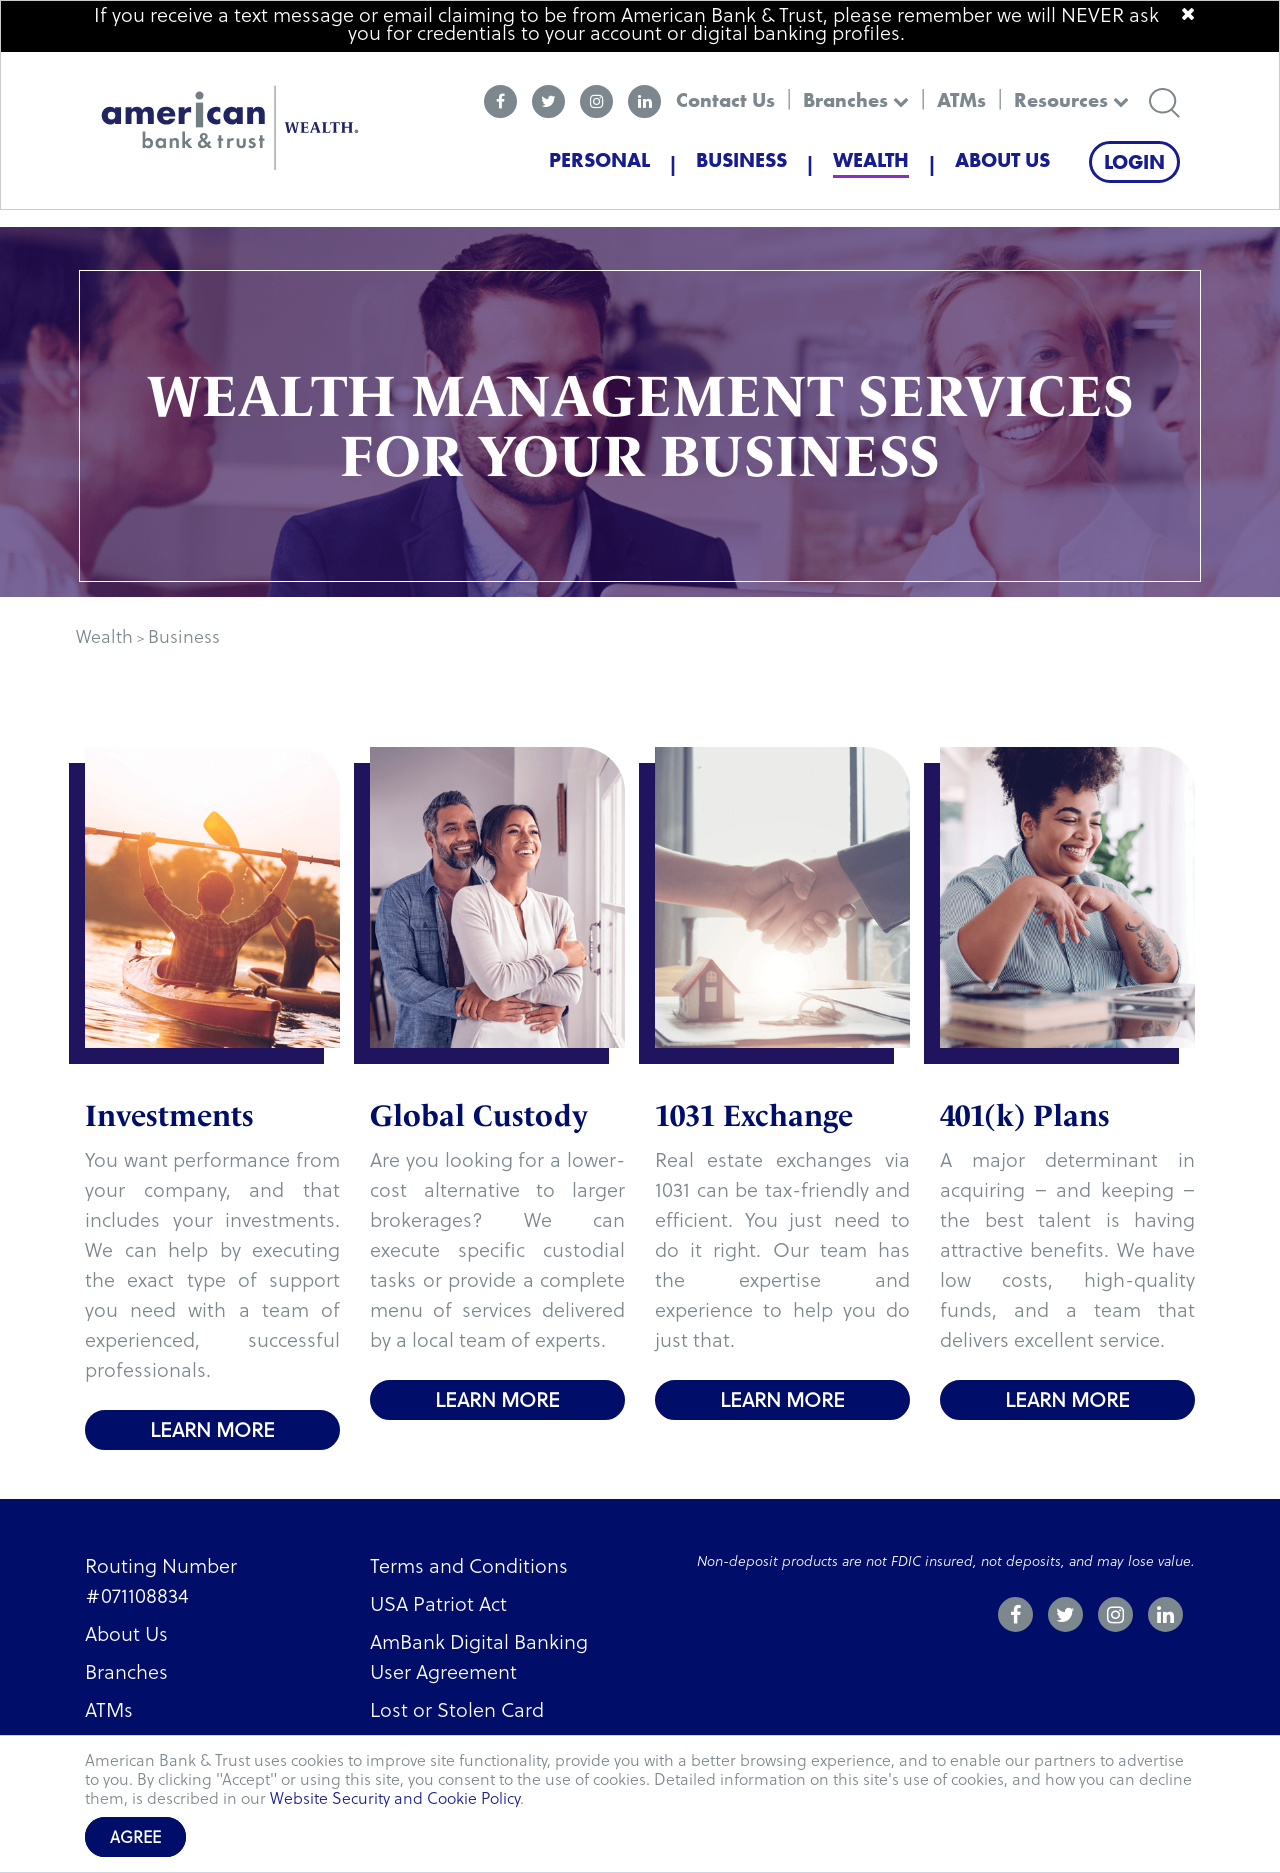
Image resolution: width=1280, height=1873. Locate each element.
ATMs (961, 100)
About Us (1002, 160)
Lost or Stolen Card (457, 1710)
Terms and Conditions (469, 1566)
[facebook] (500, 101)
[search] (1164, 100)
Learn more (212, 1430)
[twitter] (548, 101)
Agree (135, 1837)
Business (741, 160)
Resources (1071, 100)
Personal (599, 160)
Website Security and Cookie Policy (395, 1798)
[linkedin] (644, 101)
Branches (856, 100)
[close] (1188, 14)
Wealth (871, 160)
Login (1134, 162)
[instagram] (596, 101)
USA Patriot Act (438, 1604)
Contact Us (725, 100)
